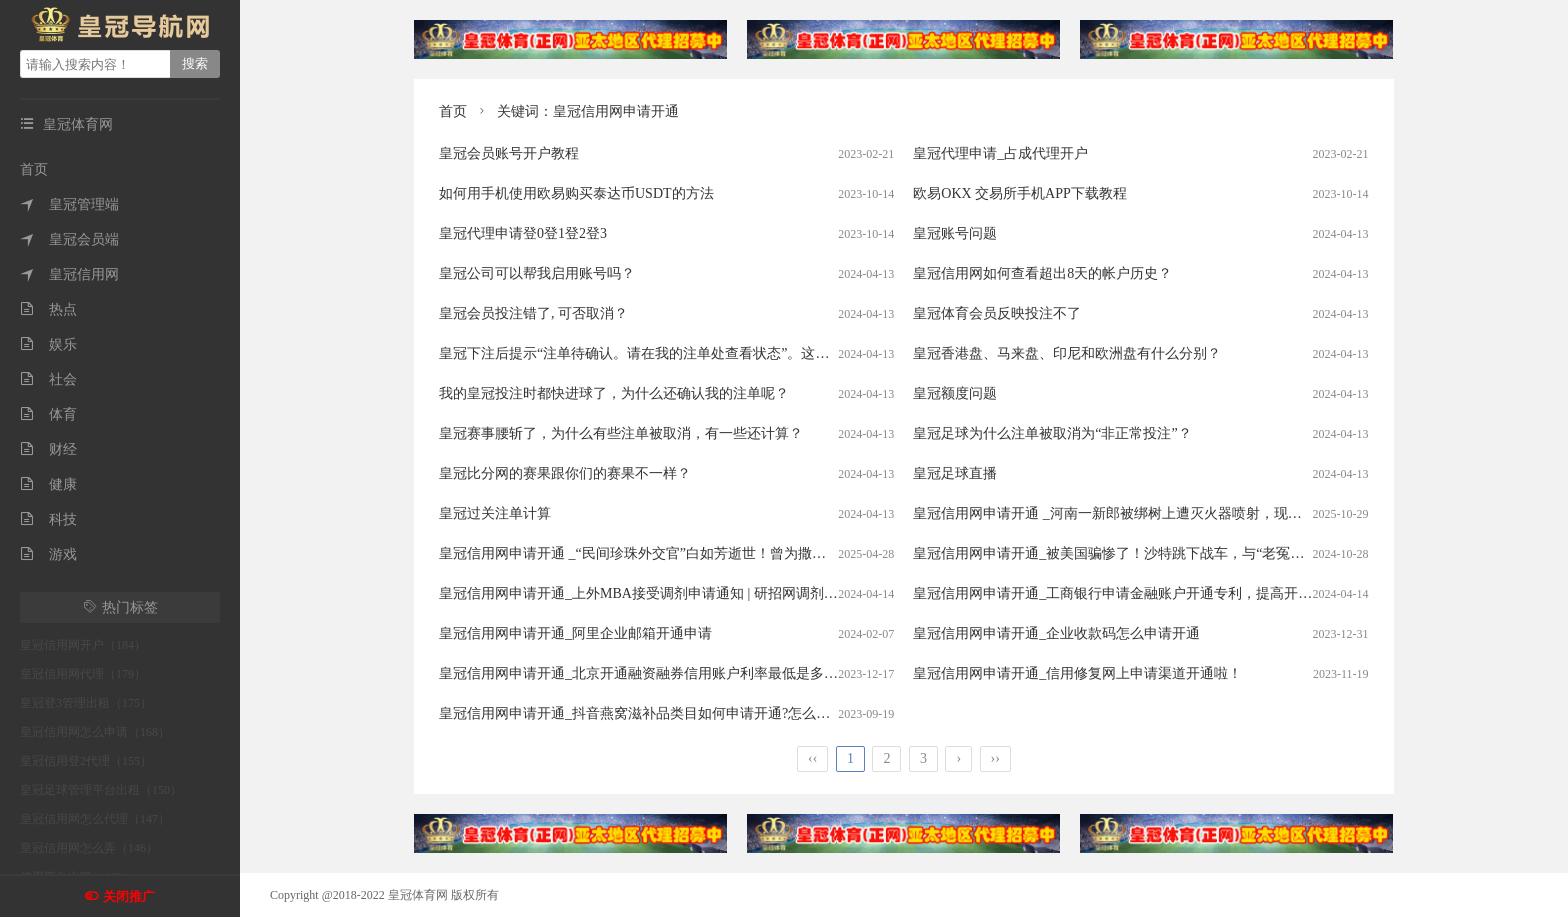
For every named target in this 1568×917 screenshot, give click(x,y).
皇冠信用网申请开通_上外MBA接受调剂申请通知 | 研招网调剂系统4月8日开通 (680, 593)
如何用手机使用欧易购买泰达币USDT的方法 (576, 193)
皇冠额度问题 (955, 393)
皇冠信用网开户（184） (83, 645)
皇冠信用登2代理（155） (86, 761)
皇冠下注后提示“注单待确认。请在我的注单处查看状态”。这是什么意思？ (669, 353)
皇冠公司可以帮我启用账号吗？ (537, 273)
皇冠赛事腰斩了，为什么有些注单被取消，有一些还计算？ (621, 433)
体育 (48, 414)
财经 (48, 449)
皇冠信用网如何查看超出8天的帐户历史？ (1042, 273)
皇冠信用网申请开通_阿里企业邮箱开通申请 (575, 633)
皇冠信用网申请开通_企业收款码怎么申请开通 (1056, 633)
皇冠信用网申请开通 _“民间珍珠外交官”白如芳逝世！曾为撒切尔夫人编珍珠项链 (688, 553)
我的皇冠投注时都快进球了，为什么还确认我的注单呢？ (614, 393)
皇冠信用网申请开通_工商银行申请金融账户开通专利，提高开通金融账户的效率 (1161, 593)
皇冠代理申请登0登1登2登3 (523, 233)
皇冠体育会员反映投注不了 (997, 313)
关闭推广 (129, 896)
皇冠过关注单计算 (495, 513)
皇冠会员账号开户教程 (509, 153)
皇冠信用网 (69, 274)
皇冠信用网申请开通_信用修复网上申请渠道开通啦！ (1077, 673)
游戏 (48, 554)
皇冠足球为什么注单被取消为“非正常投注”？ (1052, 433)
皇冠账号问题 (955, 233)
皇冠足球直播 (955, 473)
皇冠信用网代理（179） (83, 674)
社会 (48, 379)
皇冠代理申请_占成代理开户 (1000, 153)
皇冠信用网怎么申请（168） (95, 732)
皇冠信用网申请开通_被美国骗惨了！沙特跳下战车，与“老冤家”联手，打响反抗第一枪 (1181, 553)
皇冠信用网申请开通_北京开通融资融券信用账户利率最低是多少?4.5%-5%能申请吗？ (703, 673)
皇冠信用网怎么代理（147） (95, 819)
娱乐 (48, 344)
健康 (48, 484)
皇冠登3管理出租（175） (86, 703)
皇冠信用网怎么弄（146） (89, 848)
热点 (48, 309)
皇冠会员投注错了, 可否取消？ (533, 313)
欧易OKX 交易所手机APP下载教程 (1020, 193)
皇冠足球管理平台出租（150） (101, 790)
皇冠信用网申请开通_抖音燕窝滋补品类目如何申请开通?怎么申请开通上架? (672, 713)
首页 (34, 169)
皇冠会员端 (69, 239)
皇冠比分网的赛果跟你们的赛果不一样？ (565, 473)
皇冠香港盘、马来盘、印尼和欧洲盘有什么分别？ (1067, 353)
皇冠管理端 (69, 204)
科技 (48, 519)
